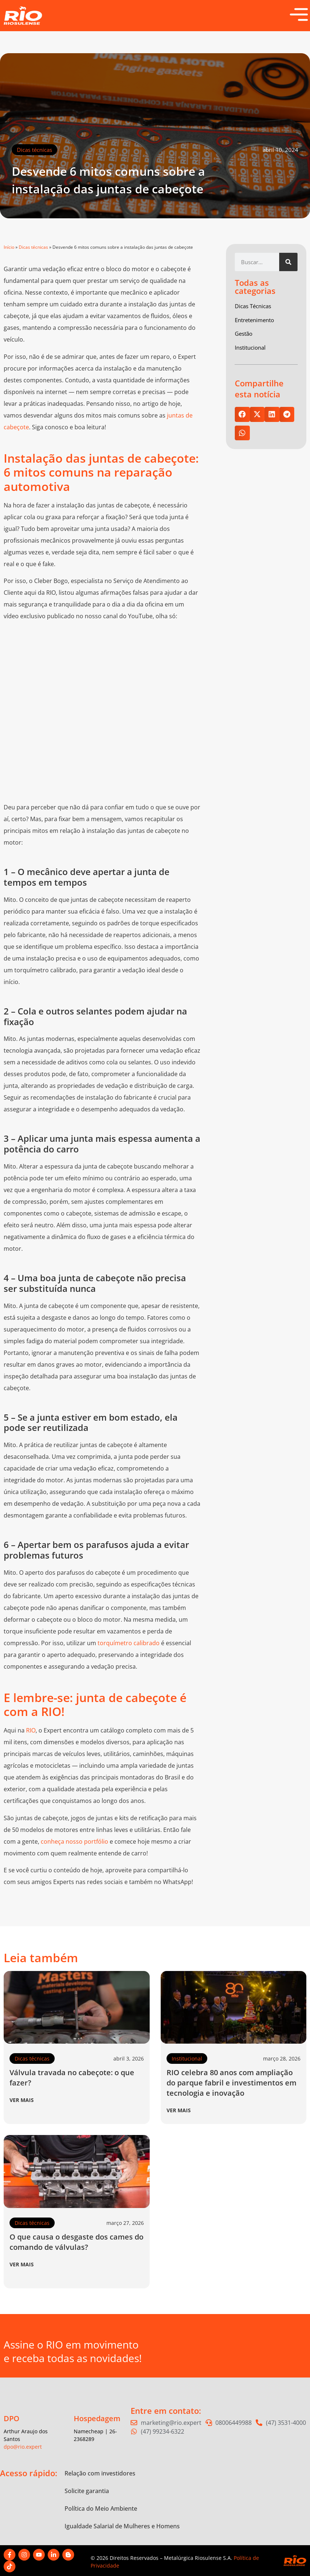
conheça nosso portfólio (74, 1841)
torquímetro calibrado (129, 1643)
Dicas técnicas (34, 149)
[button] (242, 414)
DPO (11, 2418)
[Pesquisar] (288, 262)
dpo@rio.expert (23, 2446)
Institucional (187, 2058)
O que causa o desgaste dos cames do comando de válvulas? (76, 2242)
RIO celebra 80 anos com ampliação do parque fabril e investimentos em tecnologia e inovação (231, 2082)
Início (9, 247)
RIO (31, 1730)
